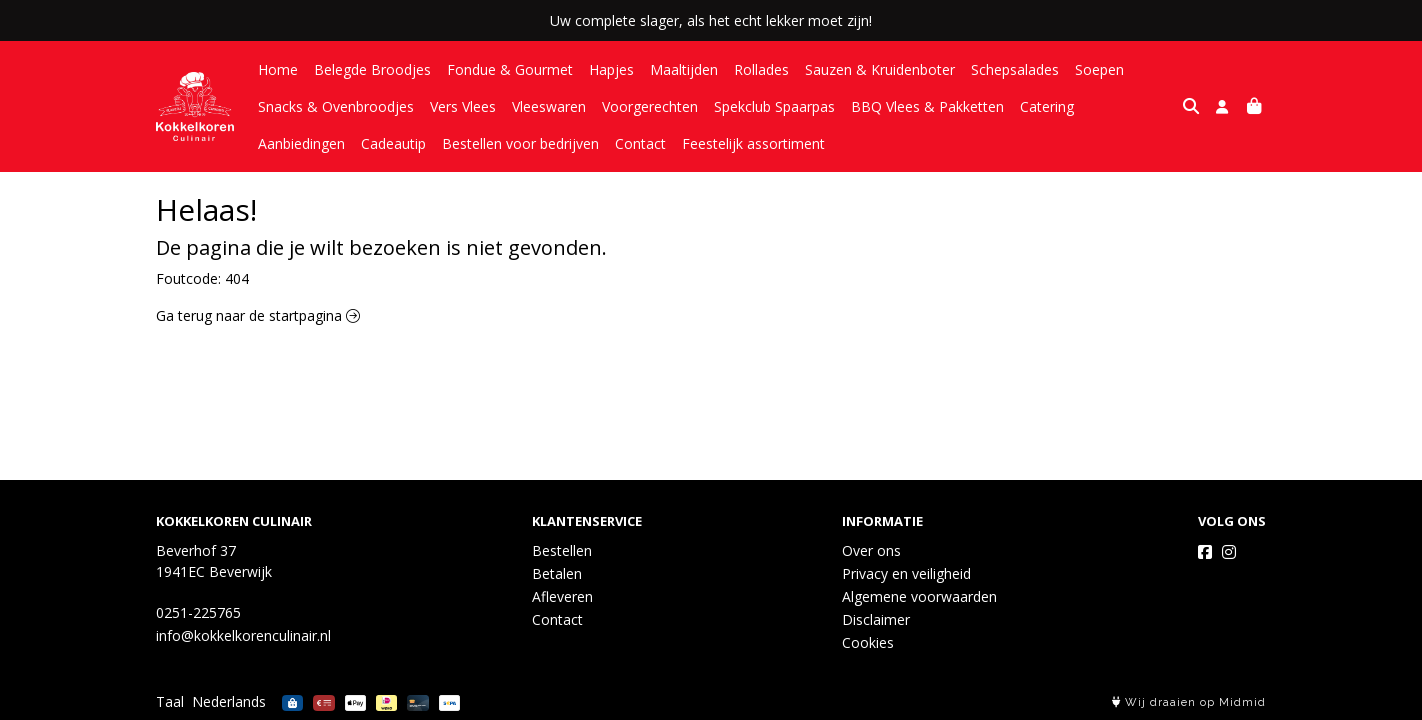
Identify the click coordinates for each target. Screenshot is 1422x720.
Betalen (557, 573)
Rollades (761, 69)
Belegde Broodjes (372, 69)
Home (278, 69)
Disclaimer (876, 619)
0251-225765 (198, 612)
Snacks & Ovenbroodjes (336, 106)
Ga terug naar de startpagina (258, 315)
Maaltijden (684, 69)
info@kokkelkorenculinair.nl (243, 635)
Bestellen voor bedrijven (417, 143)
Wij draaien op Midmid (1189, 702)
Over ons (871, 550)
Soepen (1099, 69)
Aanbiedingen (1133, 106)
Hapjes (611, 69)
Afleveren (562, 596)
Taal (170, 701)
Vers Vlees (463, 106)
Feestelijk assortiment (650, 143)
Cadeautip (290, 143)
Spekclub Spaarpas (774, 106)
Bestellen (562, 550)
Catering (1047, 106)
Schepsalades (1015, 69)
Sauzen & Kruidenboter (880, 69)
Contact (537, 143)
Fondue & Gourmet (510, 69)
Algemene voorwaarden (919, 596)
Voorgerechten (650, 106)
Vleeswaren (549, 106)
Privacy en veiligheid (906, 573)
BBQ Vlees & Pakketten (927, 106)
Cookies (868, 642)
